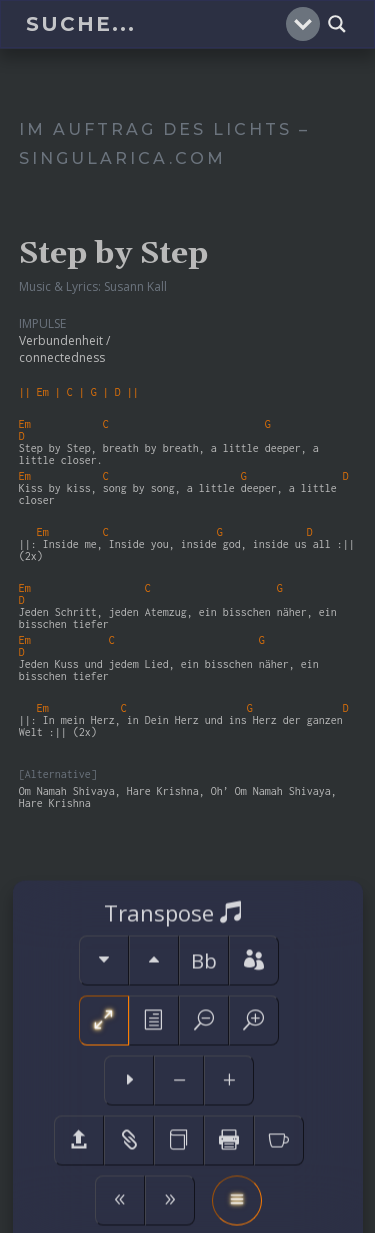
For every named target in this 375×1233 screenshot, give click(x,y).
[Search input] (153, 24)
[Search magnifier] (337, 24)
